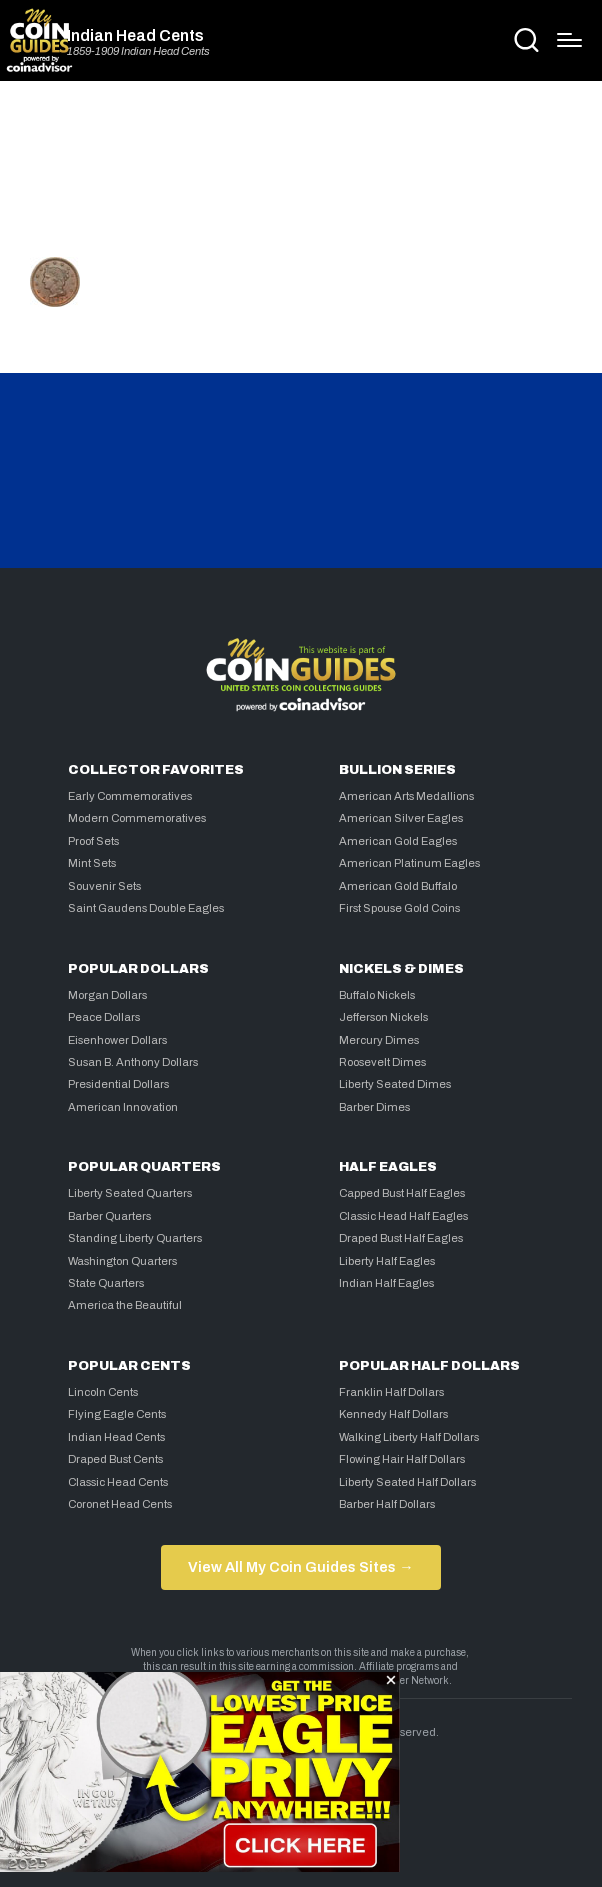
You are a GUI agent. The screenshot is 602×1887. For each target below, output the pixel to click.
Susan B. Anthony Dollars (133, 1062)
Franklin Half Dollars (391, 1392)
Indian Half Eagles (386, 1283)
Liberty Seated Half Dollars (407, 1482)
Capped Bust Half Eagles (402, 1193)
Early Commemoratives (130, 796)
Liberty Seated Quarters (130, 1193)
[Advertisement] (301, 177)
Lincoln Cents (103, 1392)
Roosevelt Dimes (382, 1062)
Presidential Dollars (118, 1084)
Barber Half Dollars (387, 1504)
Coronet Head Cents (120, 1504)
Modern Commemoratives (137, 818)
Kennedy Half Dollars (393, 1414)
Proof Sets (93, 841)
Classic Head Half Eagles (403, 1216)
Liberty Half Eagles (387, 1261)
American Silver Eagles (401, 818)
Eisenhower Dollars (117, 1040)
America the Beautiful (125, 1305)
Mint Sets (92, 863)
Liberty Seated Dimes (395, 1084)
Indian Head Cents (135, 36)
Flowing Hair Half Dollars (402, 1459)
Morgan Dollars (107, 995)
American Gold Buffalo (398, 886)
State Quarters (106, 1283)
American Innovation (123, 1107)
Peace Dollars (104, 1017)
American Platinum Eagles (409, 863)
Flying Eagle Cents (117, 1414)
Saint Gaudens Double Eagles (146, 908)
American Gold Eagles (398, 841)
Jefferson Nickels (383, 1017)
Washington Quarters (122, 1261)
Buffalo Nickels (377, 995)
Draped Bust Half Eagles (401, 1238)
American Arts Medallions (406, 796)
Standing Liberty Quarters (135, 1238)
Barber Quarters (109, 1216)
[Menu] (569, 40)
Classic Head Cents (118, 1482)
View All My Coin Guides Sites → (300, 1567)
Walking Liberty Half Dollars (409, 1437)
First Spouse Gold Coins (399, 908)
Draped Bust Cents (115, 1459)
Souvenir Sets (104, 886)
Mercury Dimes (379, 1040)
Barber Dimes (374, 1107)
